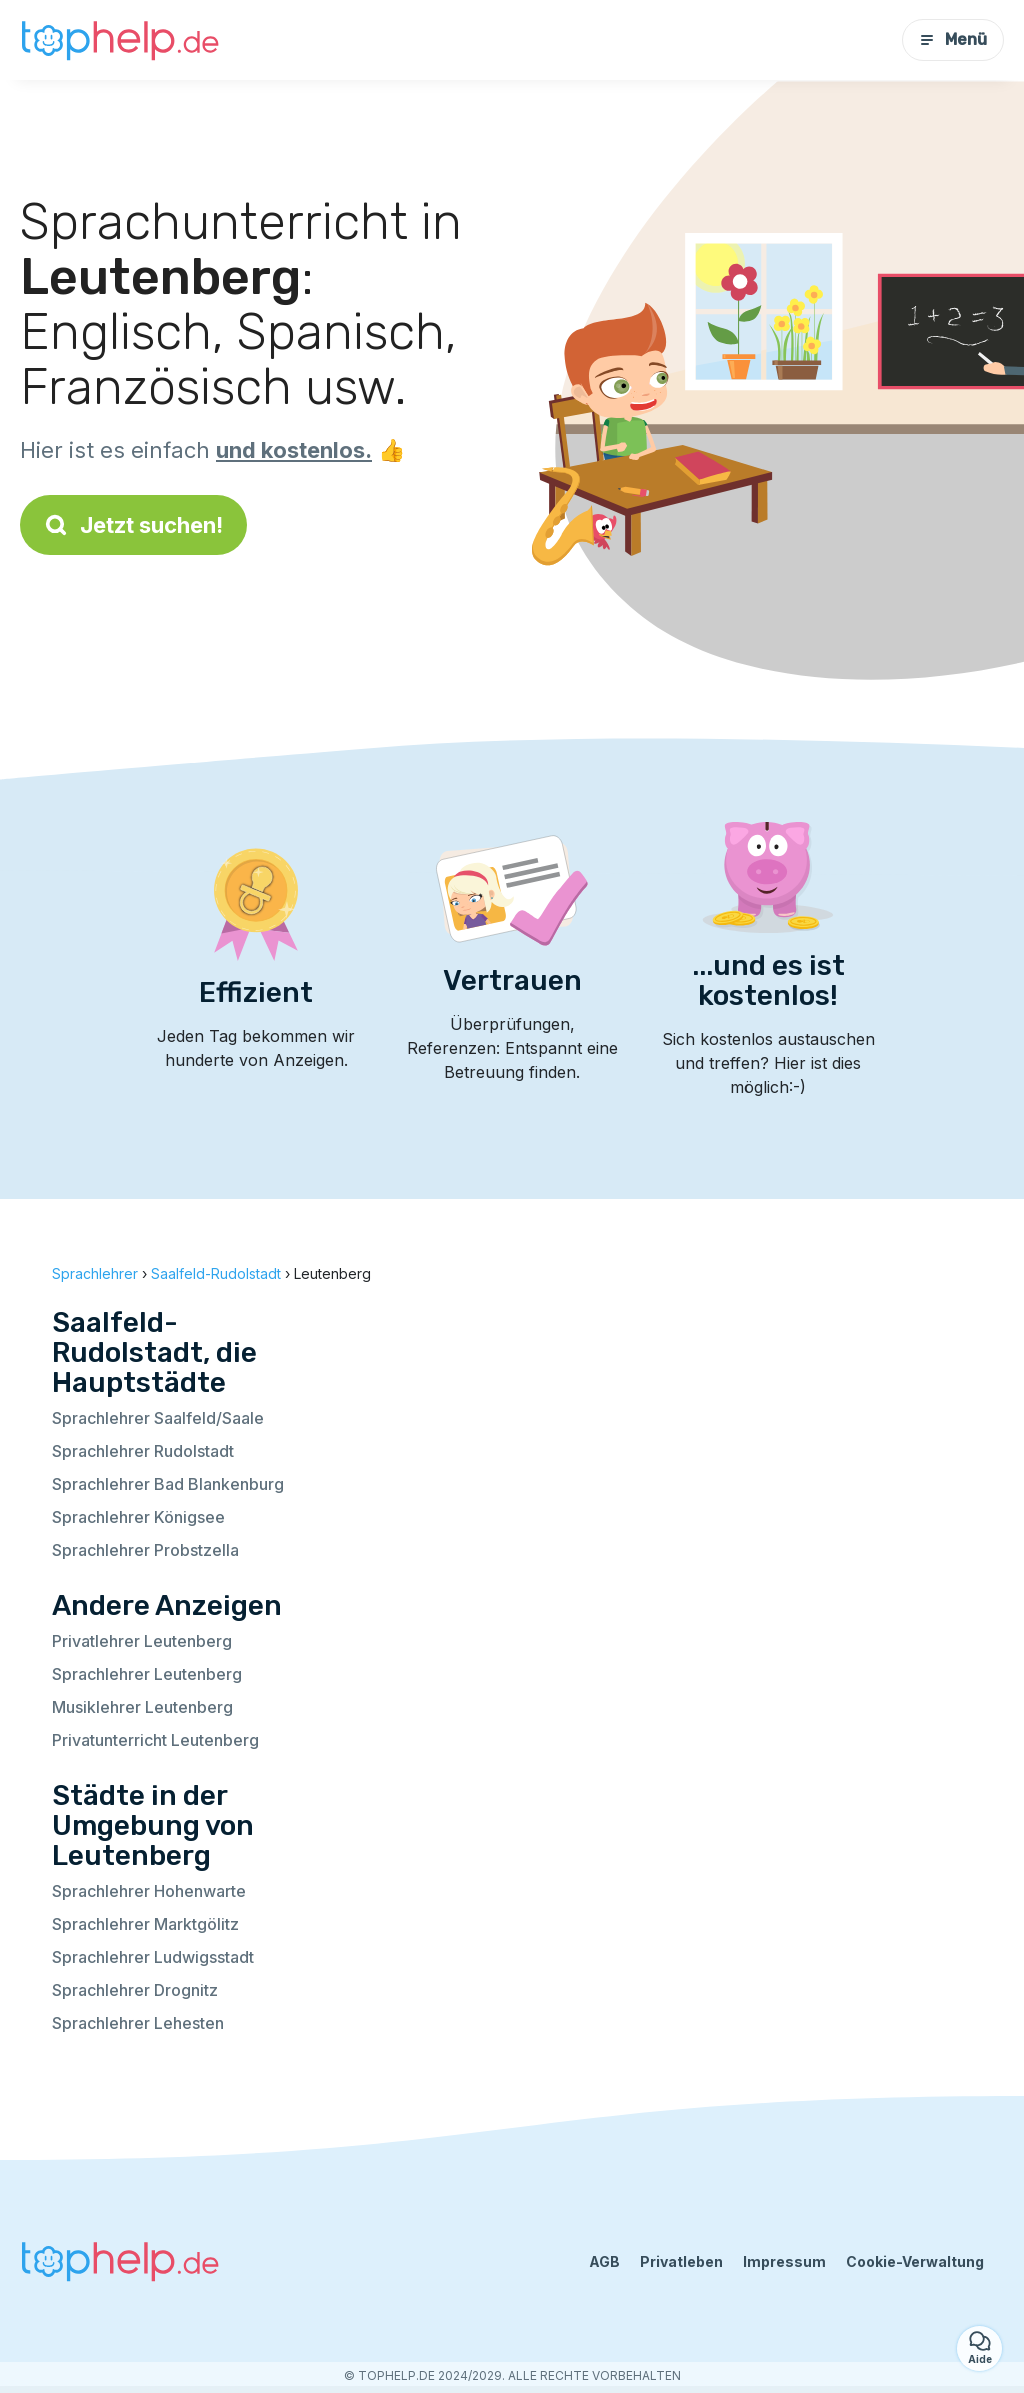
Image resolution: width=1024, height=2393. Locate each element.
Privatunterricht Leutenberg (155, 1740)
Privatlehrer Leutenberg (142, 1641)
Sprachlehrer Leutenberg (147, 1674)
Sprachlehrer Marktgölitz (145, 1924)
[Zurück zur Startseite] (120, 39)
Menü (953, 39)
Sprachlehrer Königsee (138, 1517)
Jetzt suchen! (133, 525)
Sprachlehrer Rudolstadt (143, 1451)
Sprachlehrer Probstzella (145, 1550)
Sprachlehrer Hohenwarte (149, 1891)
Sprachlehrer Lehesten (138, 2023)
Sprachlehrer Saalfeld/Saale (158, 1418)
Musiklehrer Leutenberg (142, 1707)
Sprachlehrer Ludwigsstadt (153, 1957)
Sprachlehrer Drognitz (135, 1990)
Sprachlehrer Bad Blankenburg (168, 1484)
